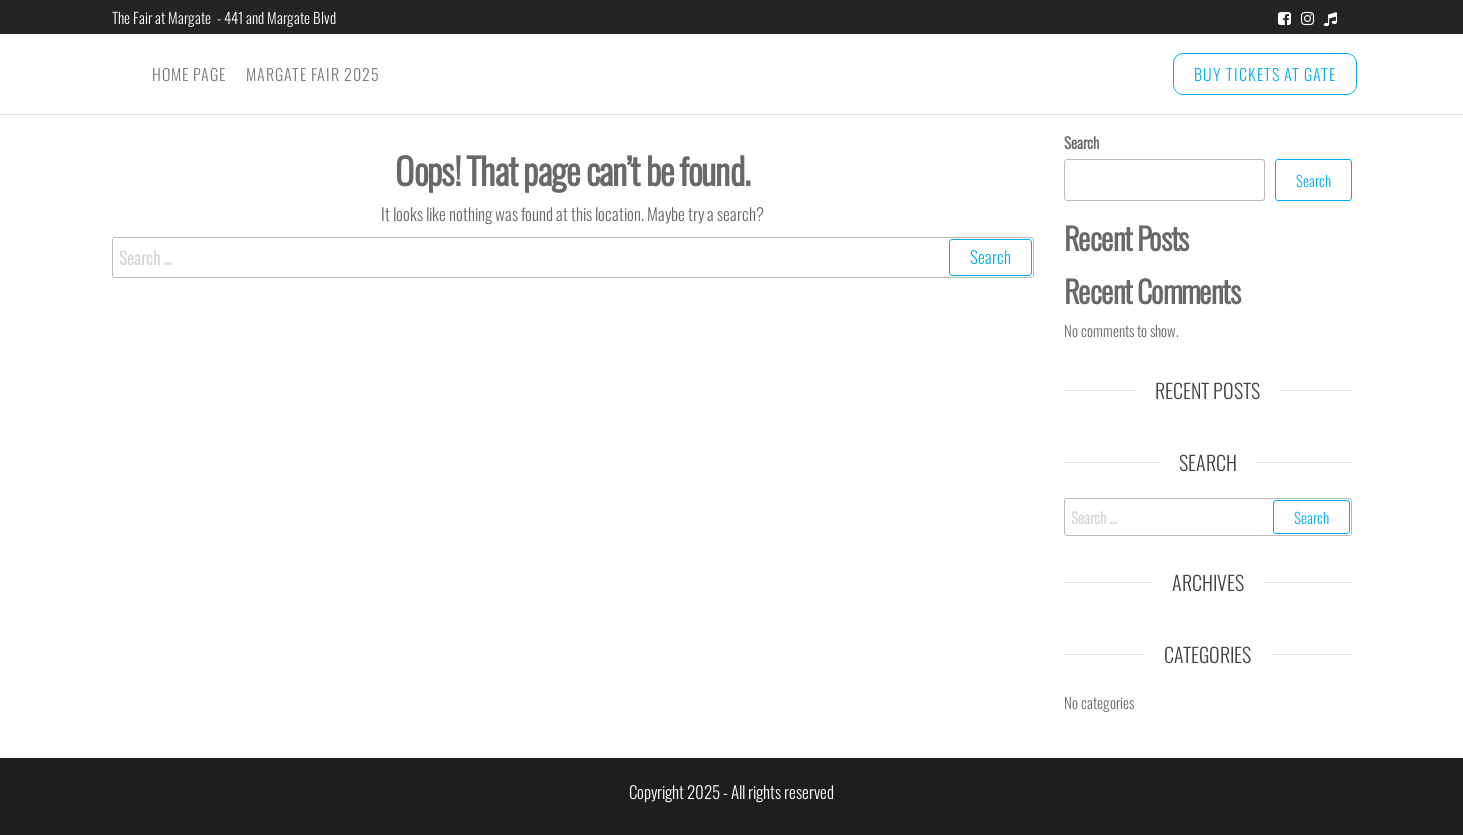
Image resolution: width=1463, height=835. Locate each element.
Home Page (189, 74)
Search (1081, 142)
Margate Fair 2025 (313, 74)
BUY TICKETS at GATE (1265, 74)
